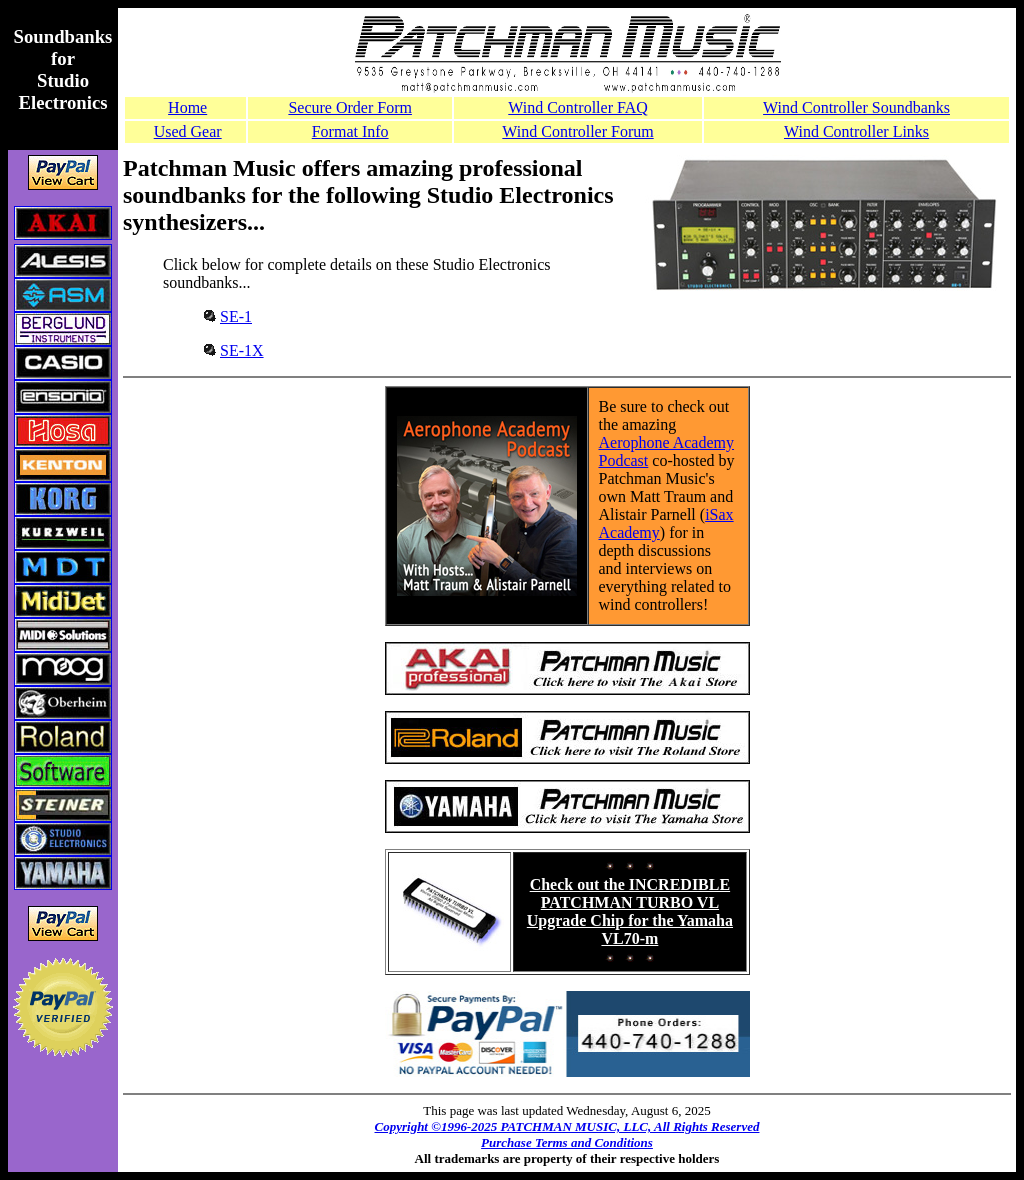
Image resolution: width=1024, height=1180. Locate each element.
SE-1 (236, 316)
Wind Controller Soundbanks (856, 107)
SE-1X (242, 350)
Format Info (350, 131)
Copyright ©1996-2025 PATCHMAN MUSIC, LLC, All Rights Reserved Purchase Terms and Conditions (567, 1134)
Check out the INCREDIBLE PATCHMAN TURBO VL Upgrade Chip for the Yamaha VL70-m (630, 911)
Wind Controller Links (856, 131)
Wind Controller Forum (577, 131)
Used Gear (188, 131)
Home (187, 107)
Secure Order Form (350, 107)
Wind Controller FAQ (578, 107)
